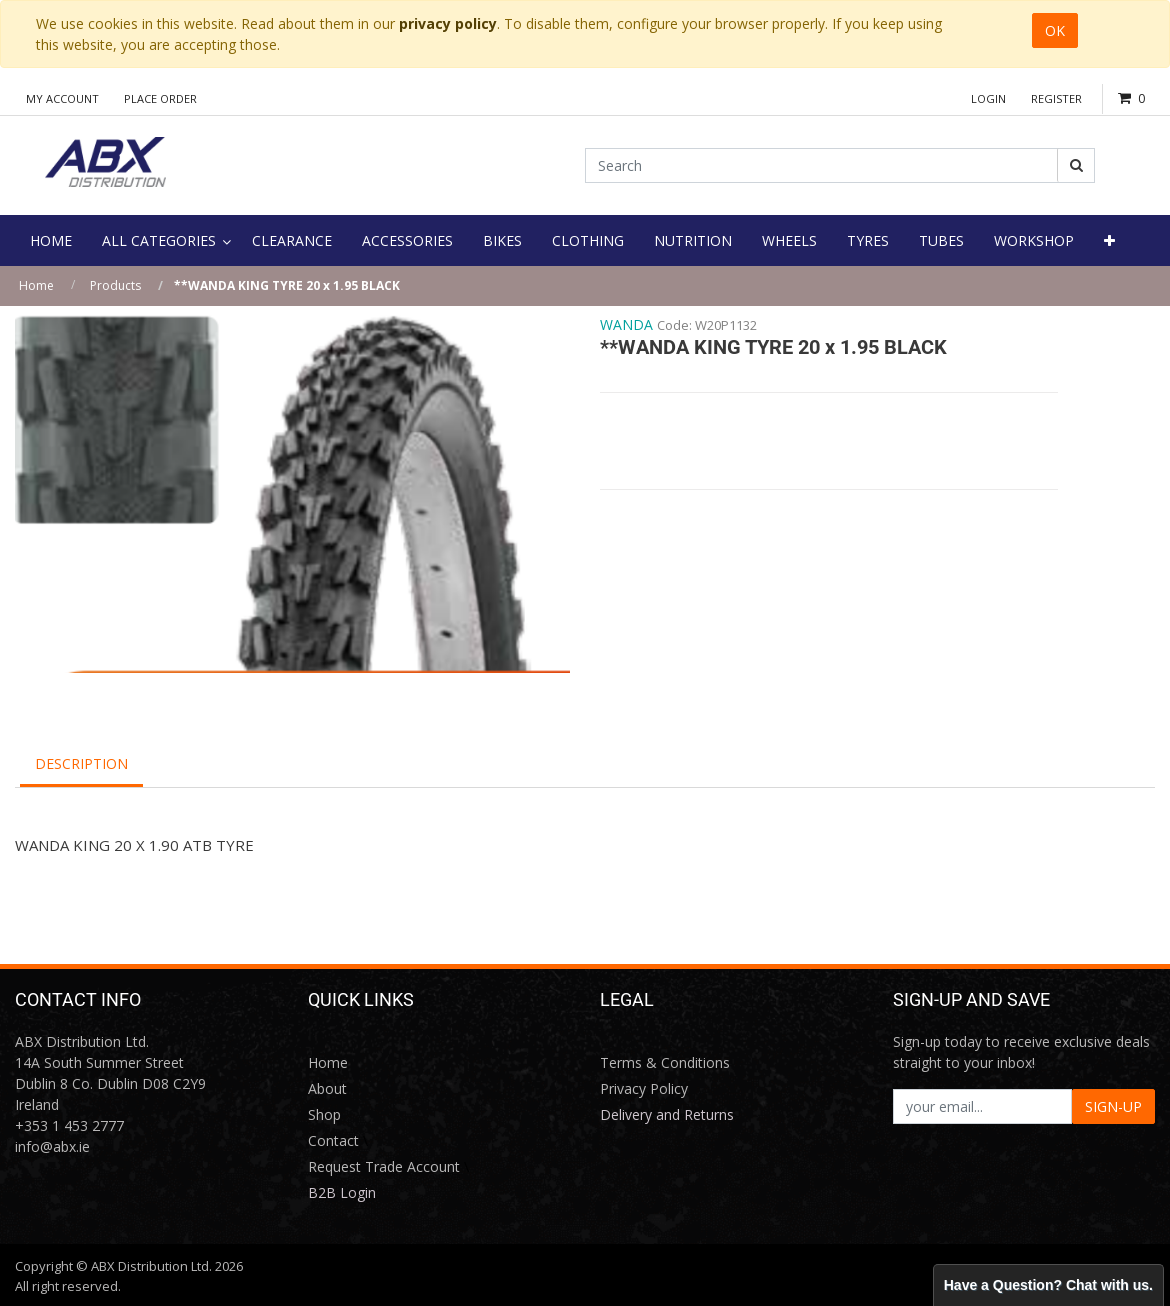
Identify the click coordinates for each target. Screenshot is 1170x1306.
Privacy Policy (644, 1088)
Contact (333, 1140)
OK (1055, 30)
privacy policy (448, 23)
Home (36, 285)
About (327, 1088)
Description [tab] (81, 763)
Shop (324, 1114)
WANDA (626, 324)
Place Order (160, 98)
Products (115, 285)
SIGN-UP (1113, 1106)
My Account (62, 98)
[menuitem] (51, 240)
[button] (1109, 240)
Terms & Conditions (665, 1062)
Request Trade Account (384, 1166)
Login (988, 98)
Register (1056, 98)
